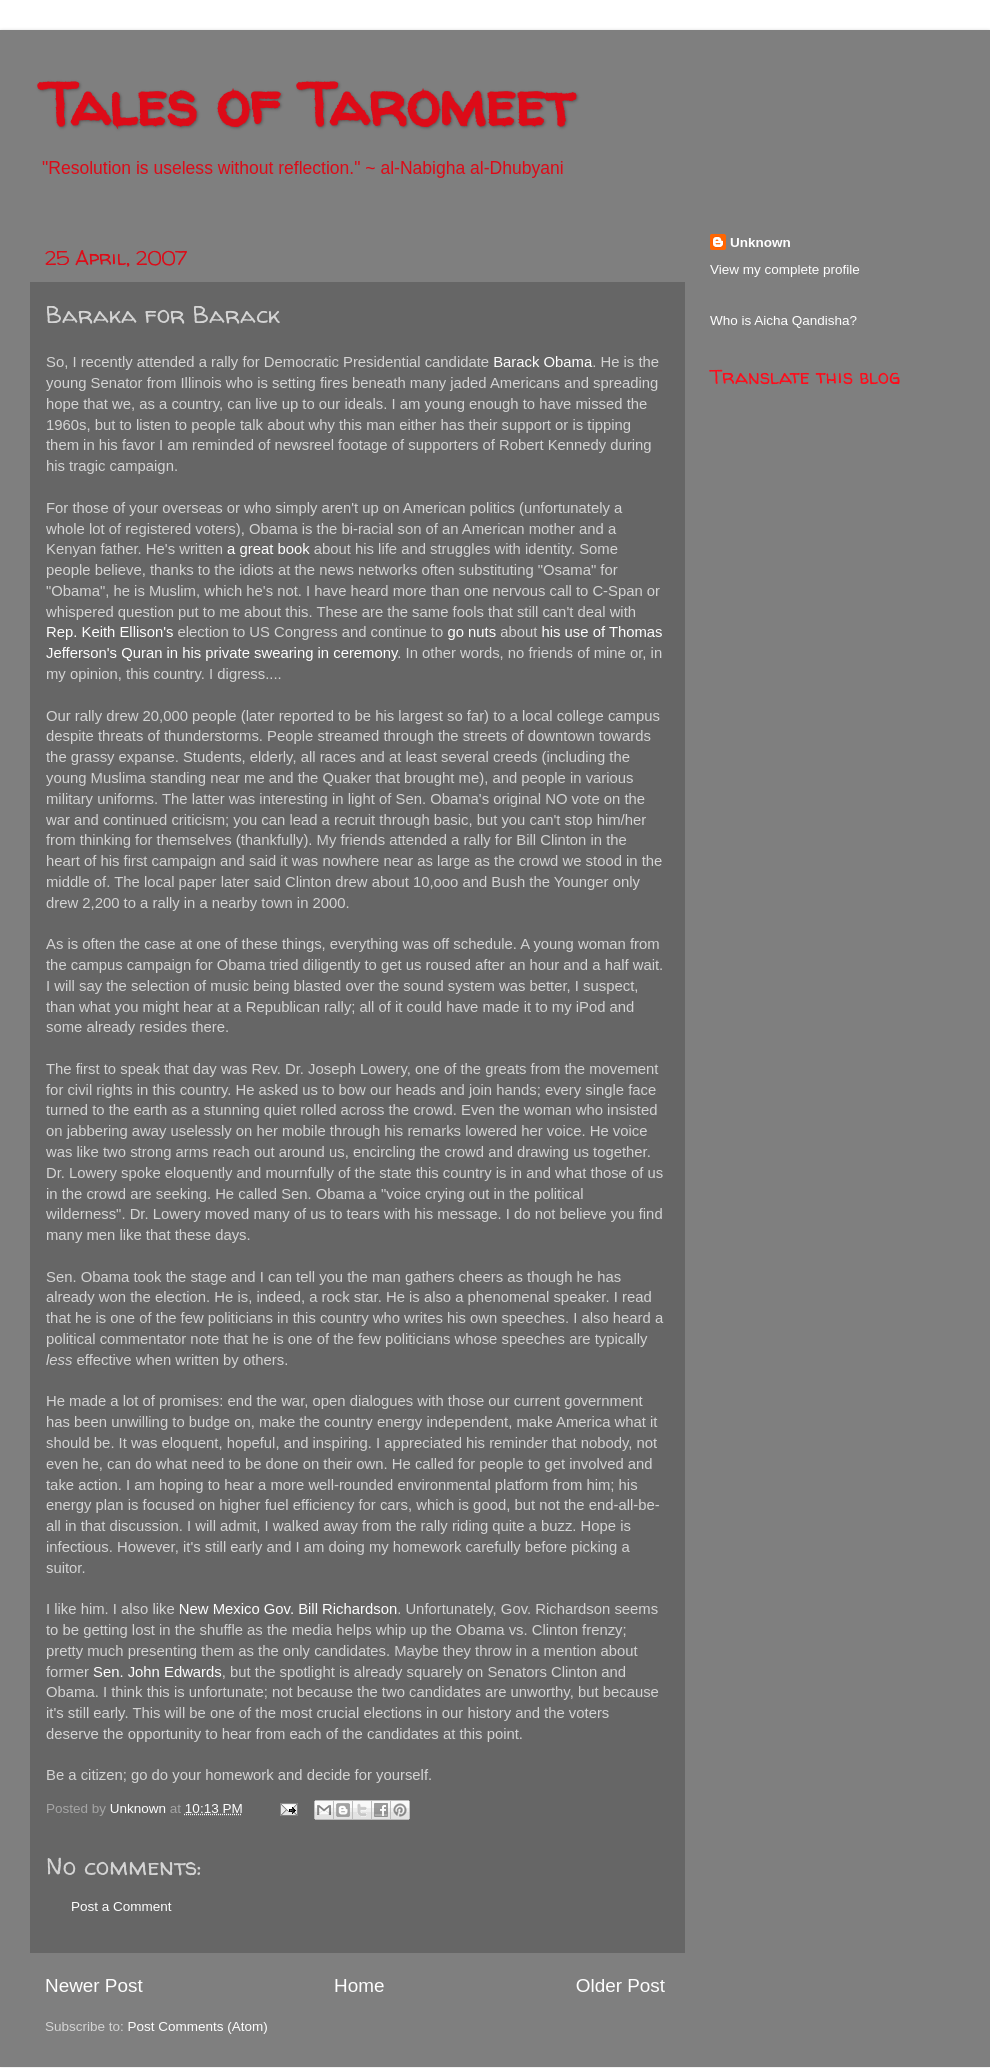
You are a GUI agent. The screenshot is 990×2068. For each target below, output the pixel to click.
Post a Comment (121, 1906)
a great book (268, 549)
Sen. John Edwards (157, 1672)
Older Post (620, 1985)
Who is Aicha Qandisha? (783, 320)
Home (359, 1985)
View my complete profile (785, 269)
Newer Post (94, 1985)
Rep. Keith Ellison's (109, 632)
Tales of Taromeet (307, 104)
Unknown (760, 242)
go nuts (471, 632)
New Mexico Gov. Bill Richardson (288, 1609)
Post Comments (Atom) (198, 2026)
